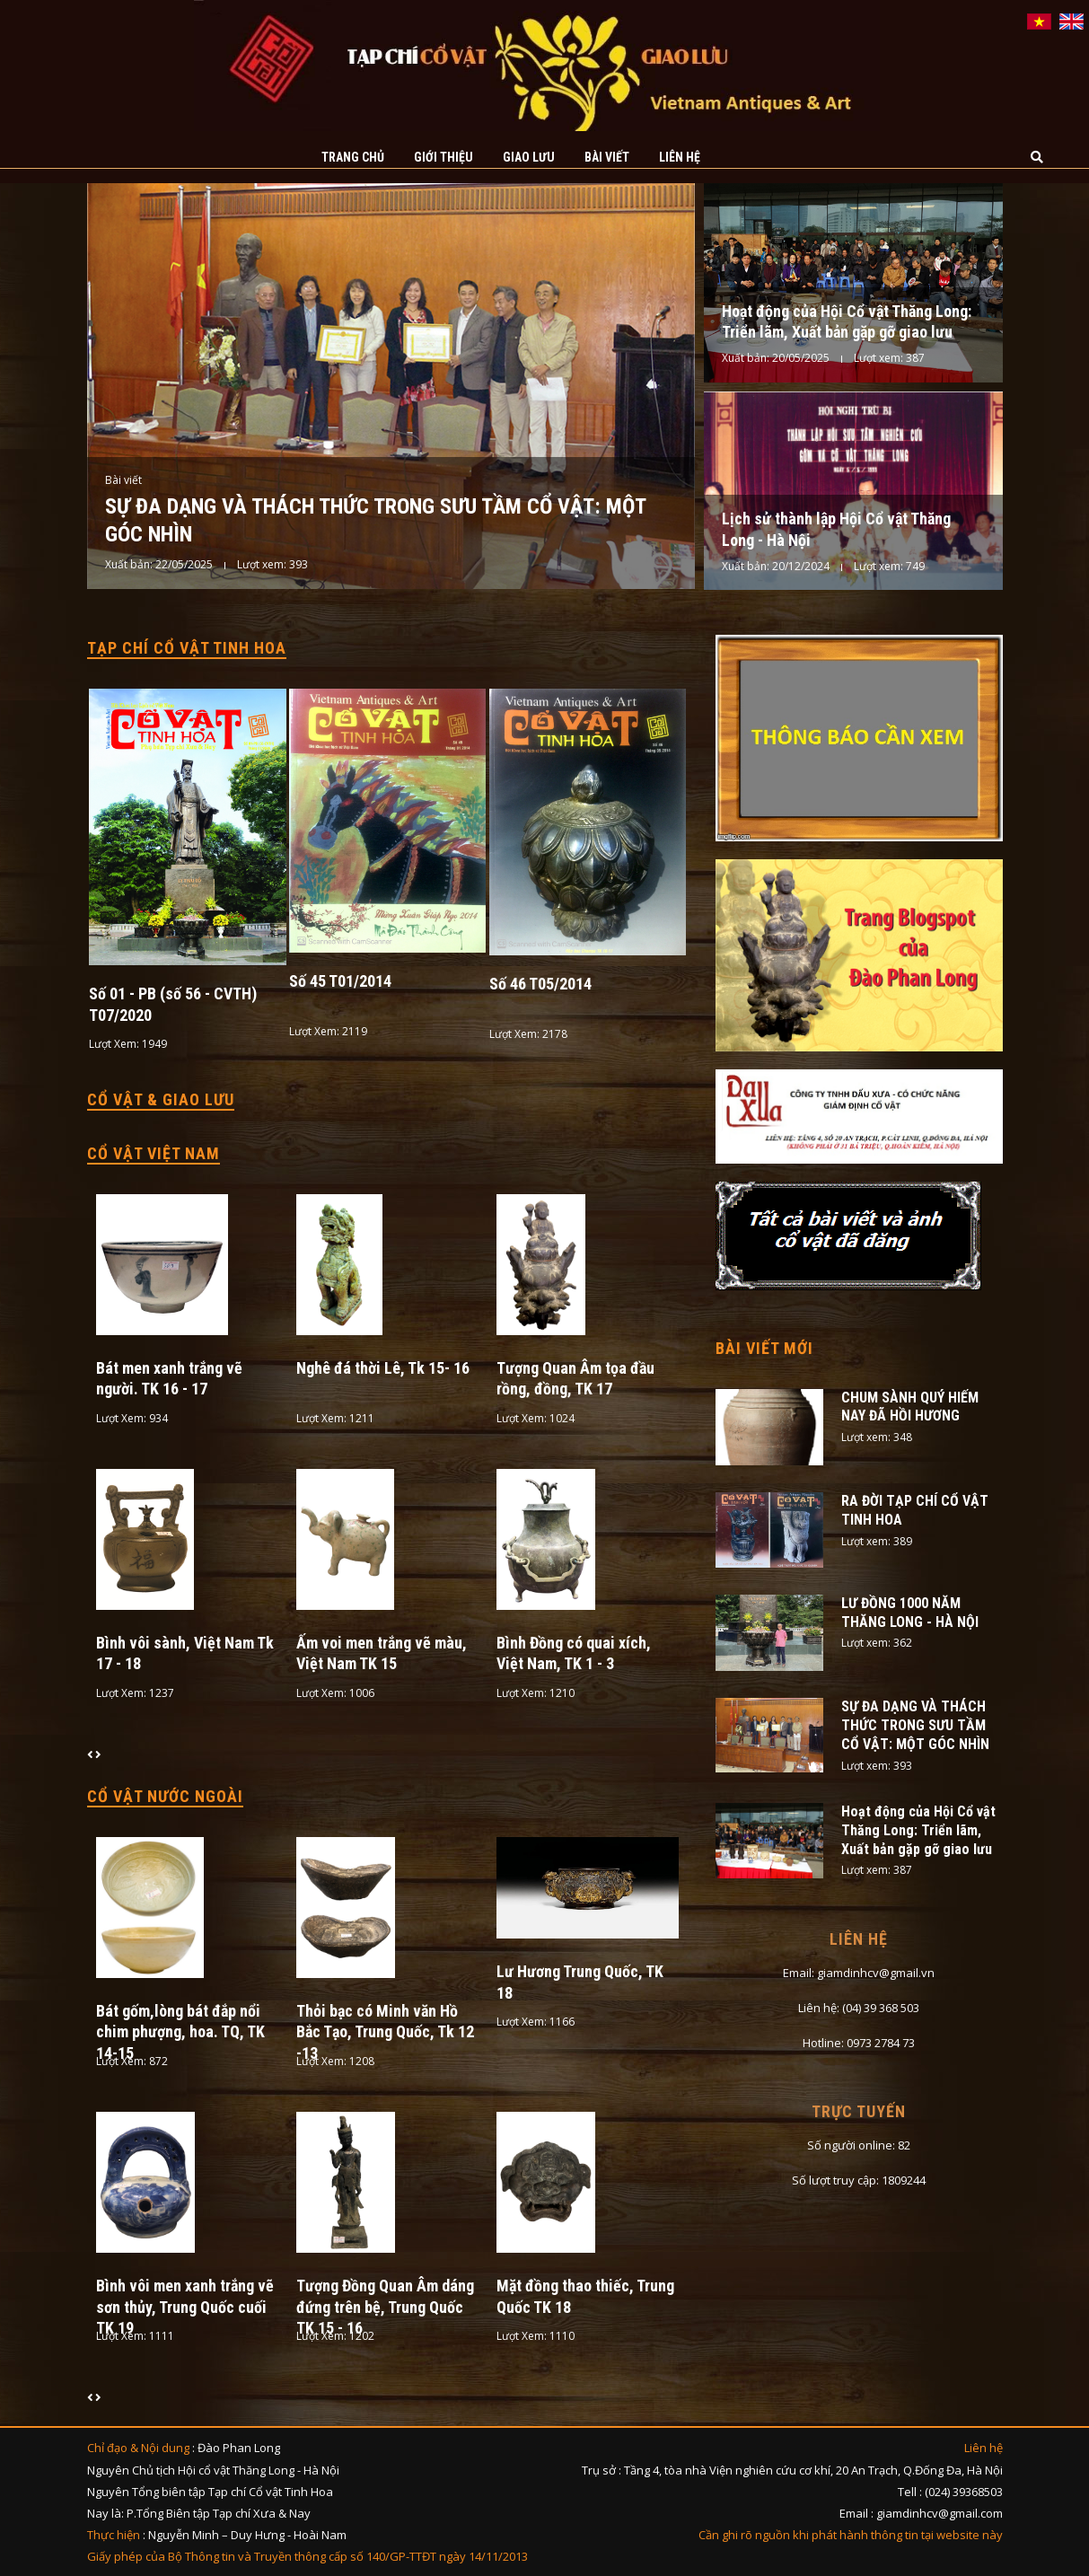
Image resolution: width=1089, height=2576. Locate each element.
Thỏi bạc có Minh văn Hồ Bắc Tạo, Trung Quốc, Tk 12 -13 (385, 2031)
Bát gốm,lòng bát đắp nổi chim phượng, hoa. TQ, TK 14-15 (180, 2031)
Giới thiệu (443, 157)
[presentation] (91, 1754)
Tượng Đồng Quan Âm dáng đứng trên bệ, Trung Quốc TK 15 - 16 (385, 2306)
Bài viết (606, 157)
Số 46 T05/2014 (540, 983)
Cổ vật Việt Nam (153, 1153)
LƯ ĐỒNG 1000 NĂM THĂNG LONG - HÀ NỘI (910, 1613)
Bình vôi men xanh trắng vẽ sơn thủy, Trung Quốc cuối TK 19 (185, 2306)
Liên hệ (679, 157)
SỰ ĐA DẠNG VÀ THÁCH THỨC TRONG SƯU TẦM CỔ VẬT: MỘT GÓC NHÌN (915, 1725)
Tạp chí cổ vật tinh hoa (186, 647)
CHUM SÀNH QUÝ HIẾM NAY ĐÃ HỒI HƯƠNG (910, 1407)
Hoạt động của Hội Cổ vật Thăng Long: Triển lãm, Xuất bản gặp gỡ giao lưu (918, 1830)
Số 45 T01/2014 (340, 980)
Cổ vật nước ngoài (165, 1796)
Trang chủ (352, 157)
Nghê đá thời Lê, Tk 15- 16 (383, 1367)
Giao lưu (529, 157)
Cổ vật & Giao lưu (160, 1099)
